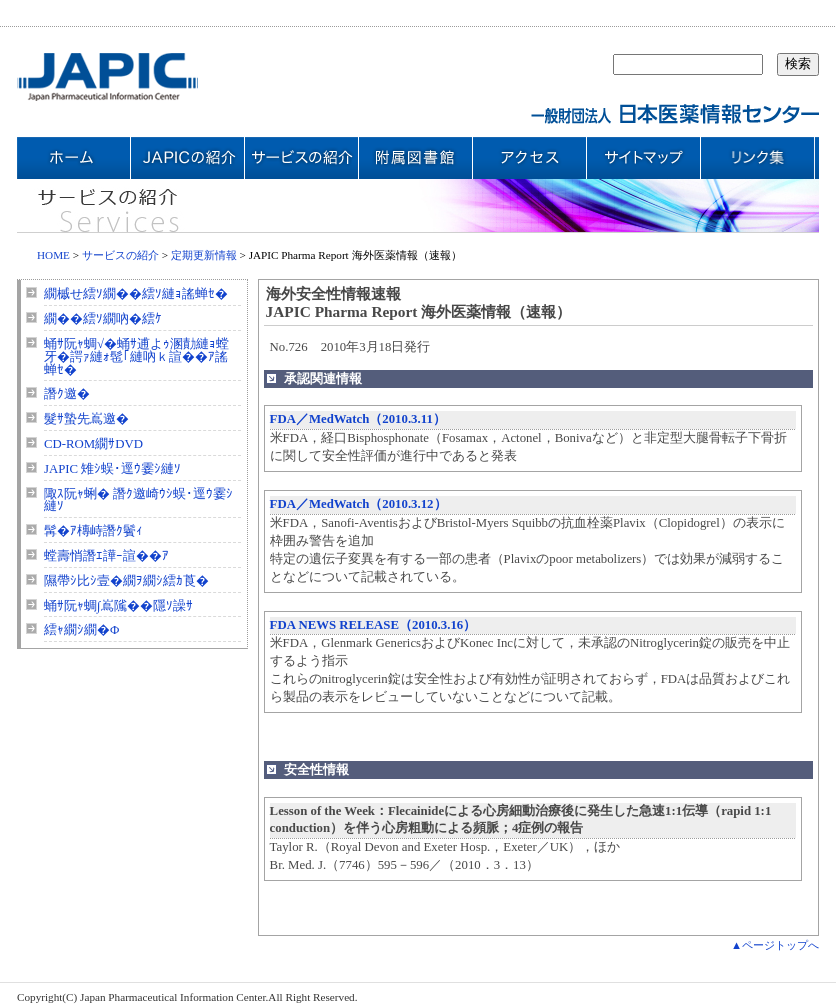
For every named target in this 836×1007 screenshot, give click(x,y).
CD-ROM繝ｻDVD (93, 444)
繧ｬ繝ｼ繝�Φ (81, 630)
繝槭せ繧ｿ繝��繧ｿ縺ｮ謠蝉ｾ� (136, 294)
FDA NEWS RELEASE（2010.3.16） (373, 625)
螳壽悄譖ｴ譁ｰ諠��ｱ (106, 556)
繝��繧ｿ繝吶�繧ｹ (103, 319)
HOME (53, 255)
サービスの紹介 (120, 255)
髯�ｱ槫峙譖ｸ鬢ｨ (93, 531)
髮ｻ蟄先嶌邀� (86, 419)
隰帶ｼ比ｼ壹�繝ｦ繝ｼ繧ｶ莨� (126, 581)
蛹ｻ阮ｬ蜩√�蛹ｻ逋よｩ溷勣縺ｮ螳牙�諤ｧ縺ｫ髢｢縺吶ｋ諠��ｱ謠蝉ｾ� (136, 357)
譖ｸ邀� (67, 394)
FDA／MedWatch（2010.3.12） (358, 504)
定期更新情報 (204, 255)
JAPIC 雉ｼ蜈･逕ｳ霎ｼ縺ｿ (112, 469)
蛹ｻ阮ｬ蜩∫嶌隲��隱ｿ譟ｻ (118, 606)
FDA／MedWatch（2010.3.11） (358, 419)
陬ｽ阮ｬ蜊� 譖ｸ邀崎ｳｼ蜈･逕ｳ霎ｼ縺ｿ (138, 500)
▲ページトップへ (775, 945)
